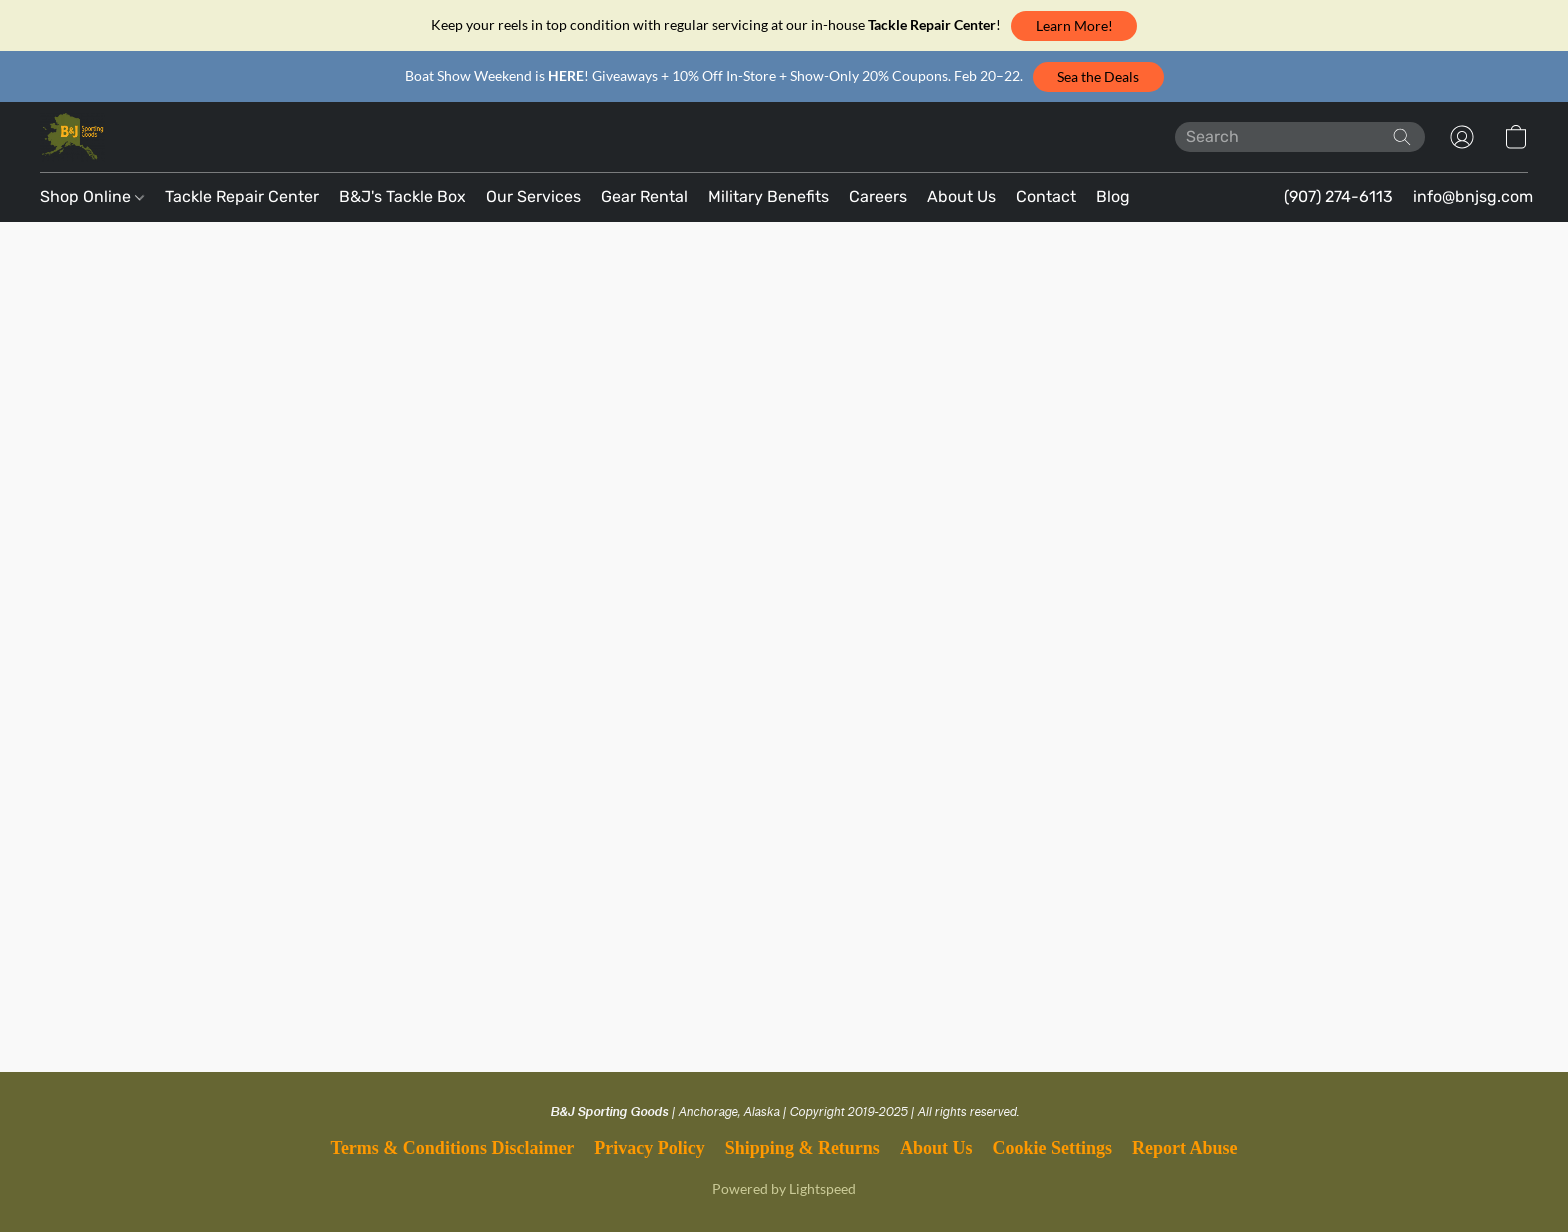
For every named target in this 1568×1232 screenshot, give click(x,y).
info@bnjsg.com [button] (1473, 196)
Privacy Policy (649, 1148)
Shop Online (92, 196)
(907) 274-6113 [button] (1338, 196)
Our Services (533, 196)
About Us (961, 196)
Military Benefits (768, 196)
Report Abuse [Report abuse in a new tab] (1185, 1148)
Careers (878, 196)
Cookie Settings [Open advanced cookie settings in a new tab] (1052, 1148)
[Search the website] (1402, 137)
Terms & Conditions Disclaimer (453, 1148)
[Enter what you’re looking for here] (1300, 137)
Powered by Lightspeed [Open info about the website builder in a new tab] (784, 1188)
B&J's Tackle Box (402, 196)
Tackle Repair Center (242, 196)
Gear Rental (644, 196)
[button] (1074, 26)
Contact (1046, 196)
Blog (1113, 196)
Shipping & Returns (802, 1148)
